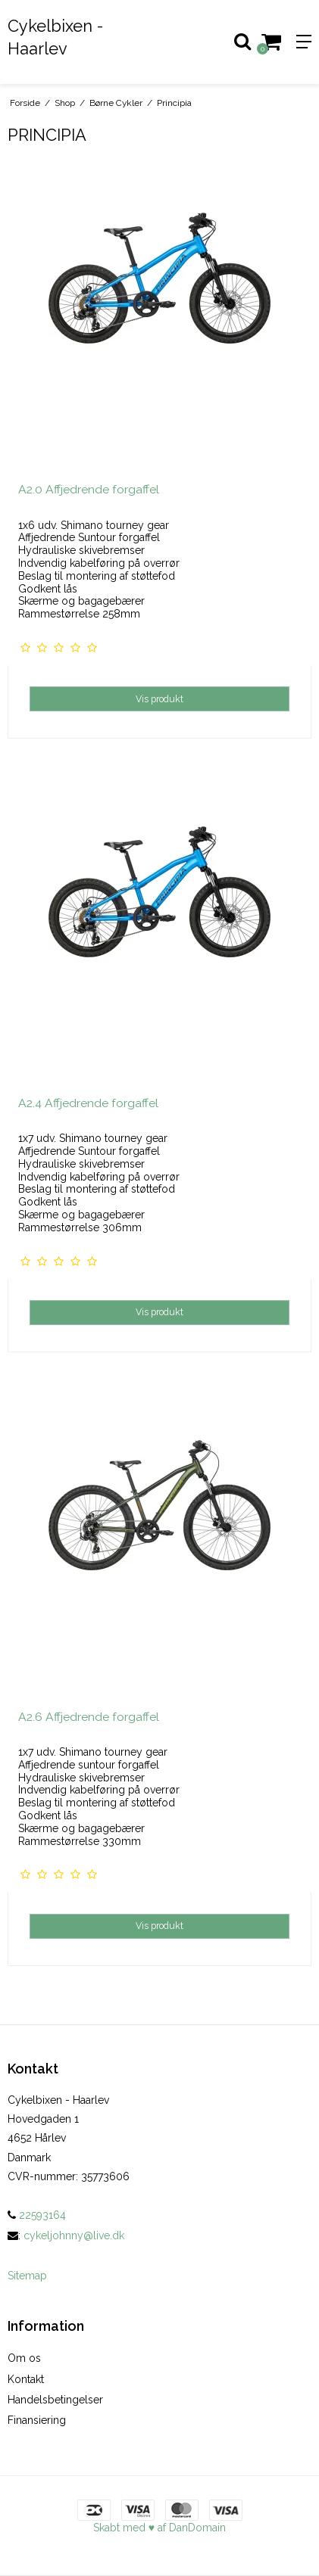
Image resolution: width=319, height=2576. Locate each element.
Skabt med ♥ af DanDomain (159, 2528)
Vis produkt (159, 699)
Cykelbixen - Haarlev (55, 37)
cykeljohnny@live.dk (73, 2235)
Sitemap (27, 2276)
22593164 (37, 2215)
